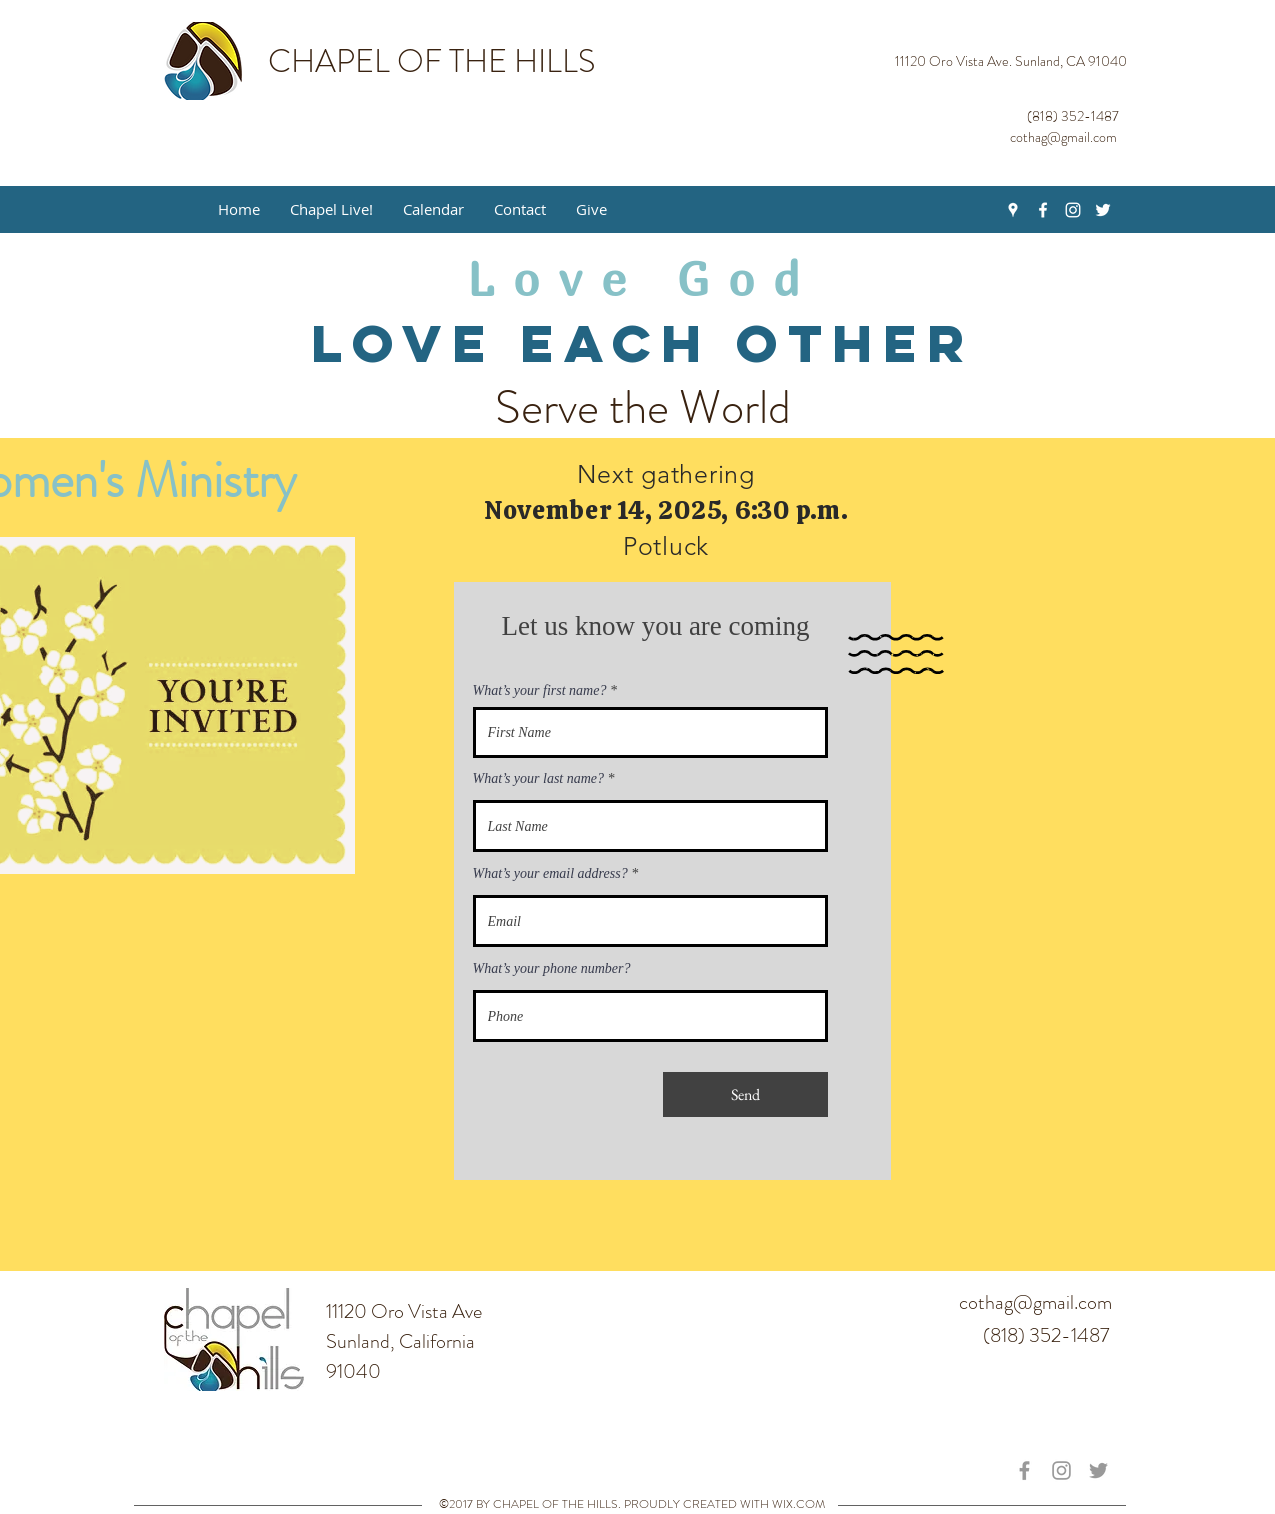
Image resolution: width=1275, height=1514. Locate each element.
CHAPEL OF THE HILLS (431, 61)
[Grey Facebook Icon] (1024, 1470)
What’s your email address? (550, 874)
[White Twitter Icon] (1103, 210)
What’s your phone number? (552, 969)
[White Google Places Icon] (1013, 210)
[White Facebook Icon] (1043, 210)
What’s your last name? (539, 779)
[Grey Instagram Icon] (1061, 1470)
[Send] (745, 1094)
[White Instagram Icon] (1073, 210)
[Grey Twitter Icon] (1098, 1470)
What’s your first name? (540, 691)
